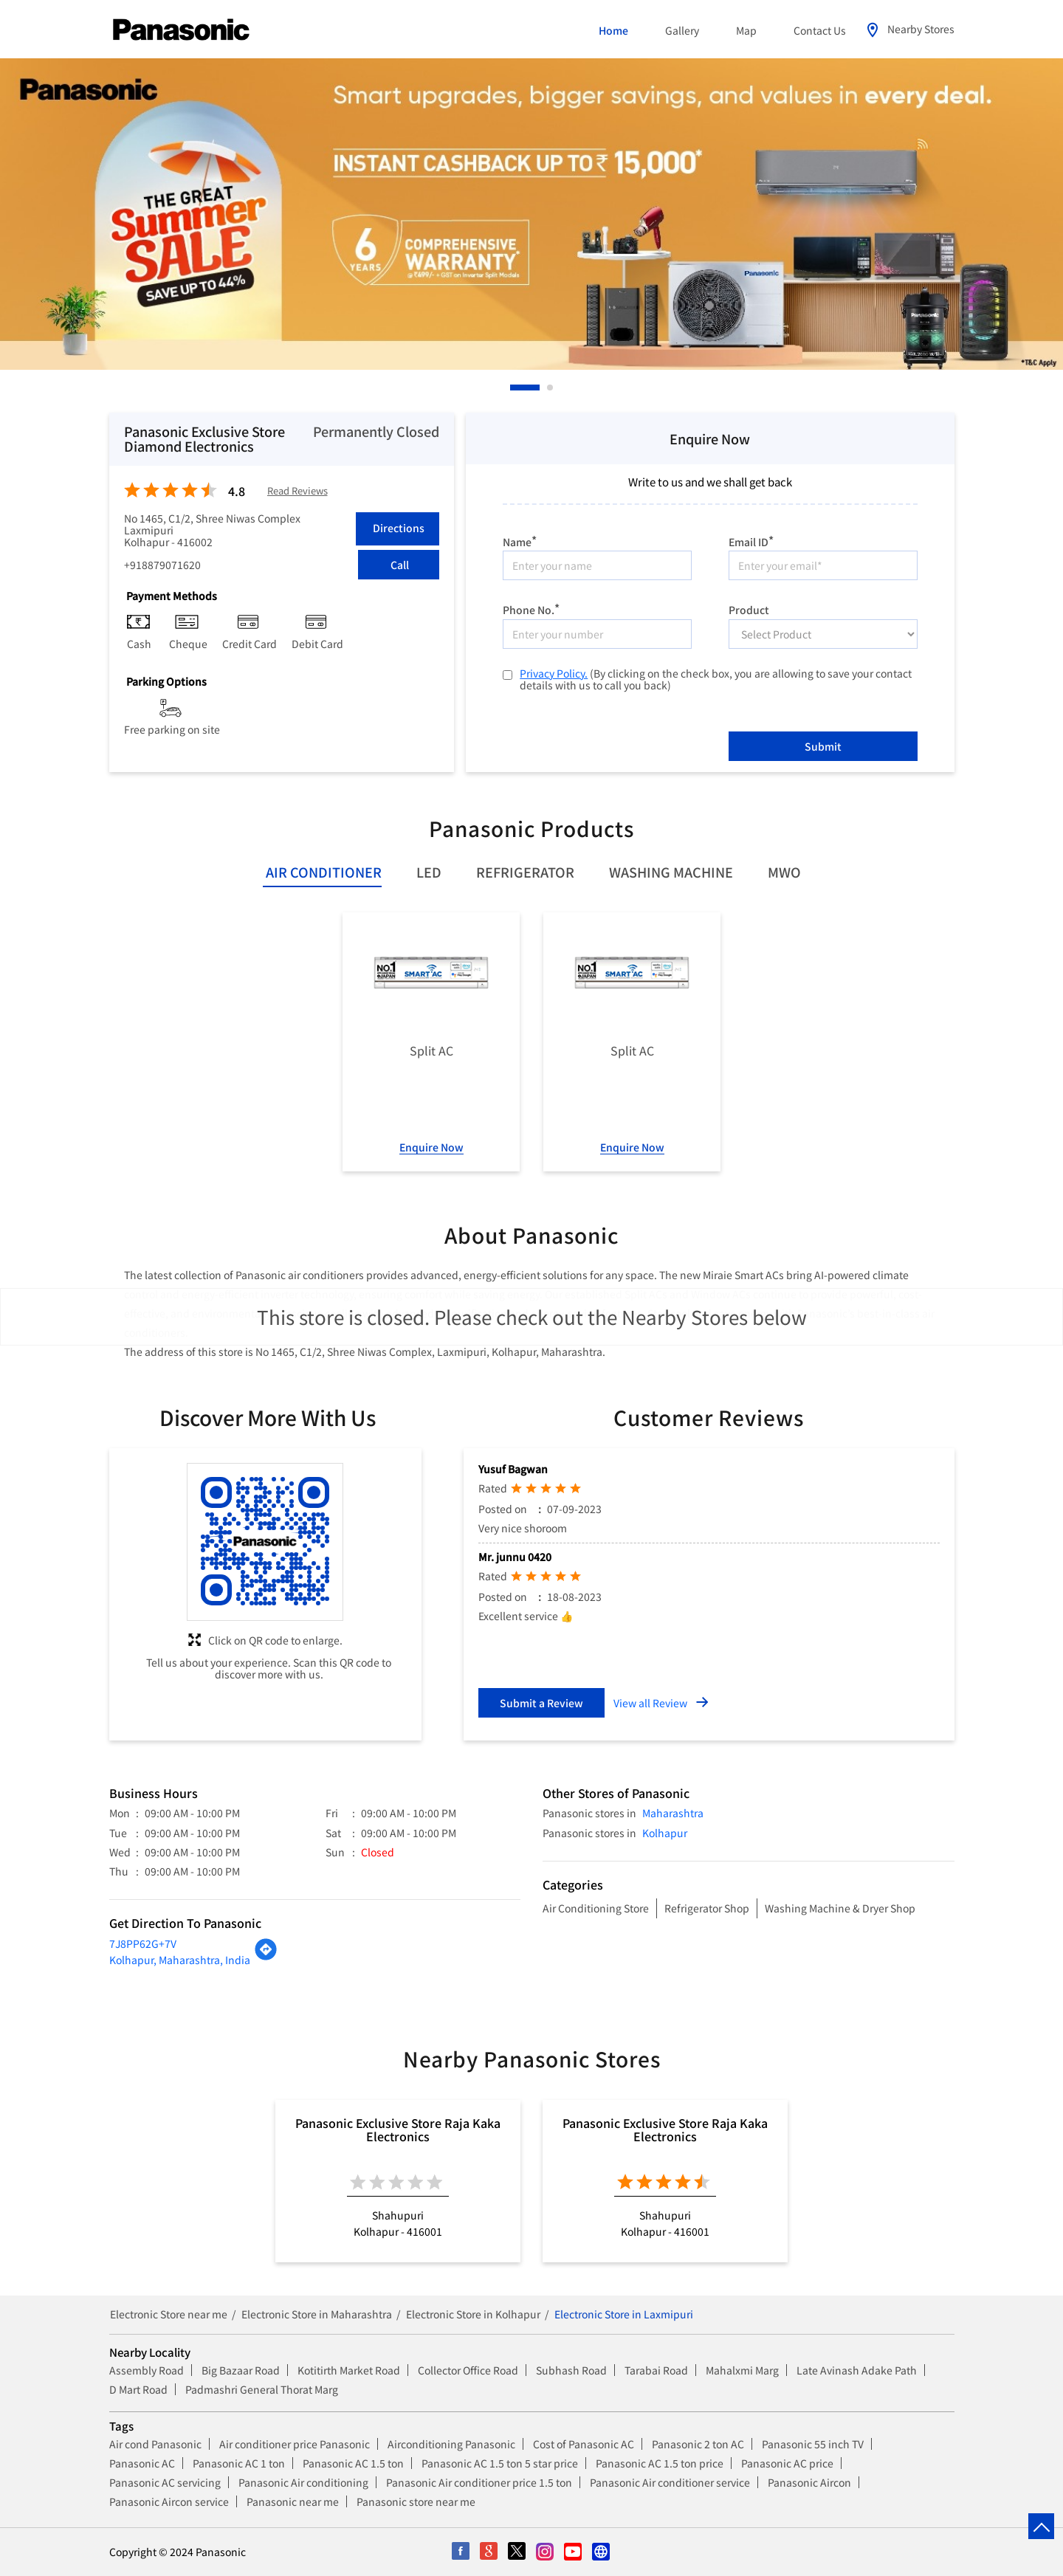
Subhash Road (571, 2370)
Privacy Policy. (554, 673)
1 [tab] (513, 387)
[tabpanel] (531, 214)
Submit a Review (541, 1702)
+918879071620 (162, 565)
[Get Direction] (266, 1956)
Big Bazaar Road (241, 2370)
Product (749, 609)
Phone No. (531, 608)
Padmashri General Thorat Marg (261, 2389)
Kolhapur (664, 1832)
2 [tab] (550, 387)
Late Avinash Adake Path (857, 2370)
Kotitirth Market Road (348, 2370)
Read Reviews (297, 491)
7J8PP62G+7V (142, 1943)
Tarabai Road (656, 2370)
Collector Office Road (468, 2370)
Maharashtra (672, 1812)
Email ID (751, 540)
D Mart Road (138, 2389)
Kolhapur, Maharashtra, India (179, 1959)
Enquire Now (431, 1147)
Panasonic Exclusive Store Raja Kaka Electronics (397, 2129)
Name (520, 540)
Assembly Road (146, 2370)
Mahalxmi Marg (742, 2370)
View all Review (650, 1702)
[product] (823, 634)
